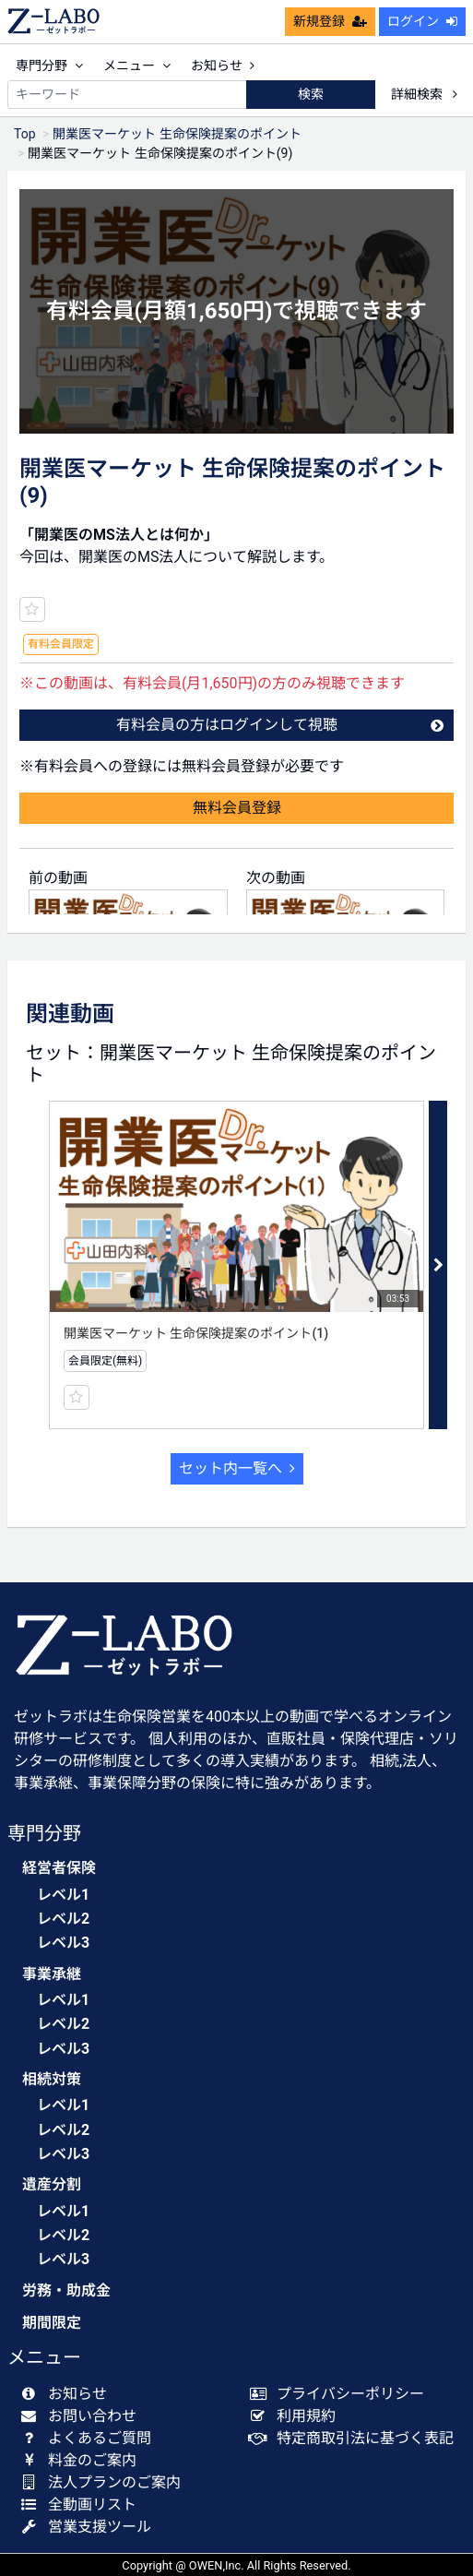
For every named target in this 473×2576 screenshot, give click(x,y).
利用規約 (297, 2416)
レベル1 (63, 1894)
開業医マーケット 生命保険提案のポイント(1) (196, 1333)
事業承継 (51, 1974)
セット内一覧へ (237, 1468)
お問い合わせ (82, 2416)
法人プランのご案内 (105, 2482)
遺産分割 (51, 2184)
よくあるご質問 (90, 2438)
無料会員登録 (237, 808)
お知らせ (222, 65)
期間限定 (51, 2323)
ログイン (422, 21)
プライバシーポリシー (341, 2394)
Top (25, 133)
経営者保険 (59, 1868)
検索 (311, 94)
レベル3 (63, 1942)
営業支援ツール (90, 2526)
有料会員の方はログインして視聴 (280, 724)
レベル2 (63, 1918)
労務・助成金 (66, 2290)
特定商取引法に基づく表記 (356, 2438)
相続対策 (51, 2079)
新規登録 (330, 21)
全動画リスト (82, 2504)
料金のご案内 (82, 2460)
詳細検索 (424, 94)
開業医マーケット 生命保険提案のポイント (177, 133)
